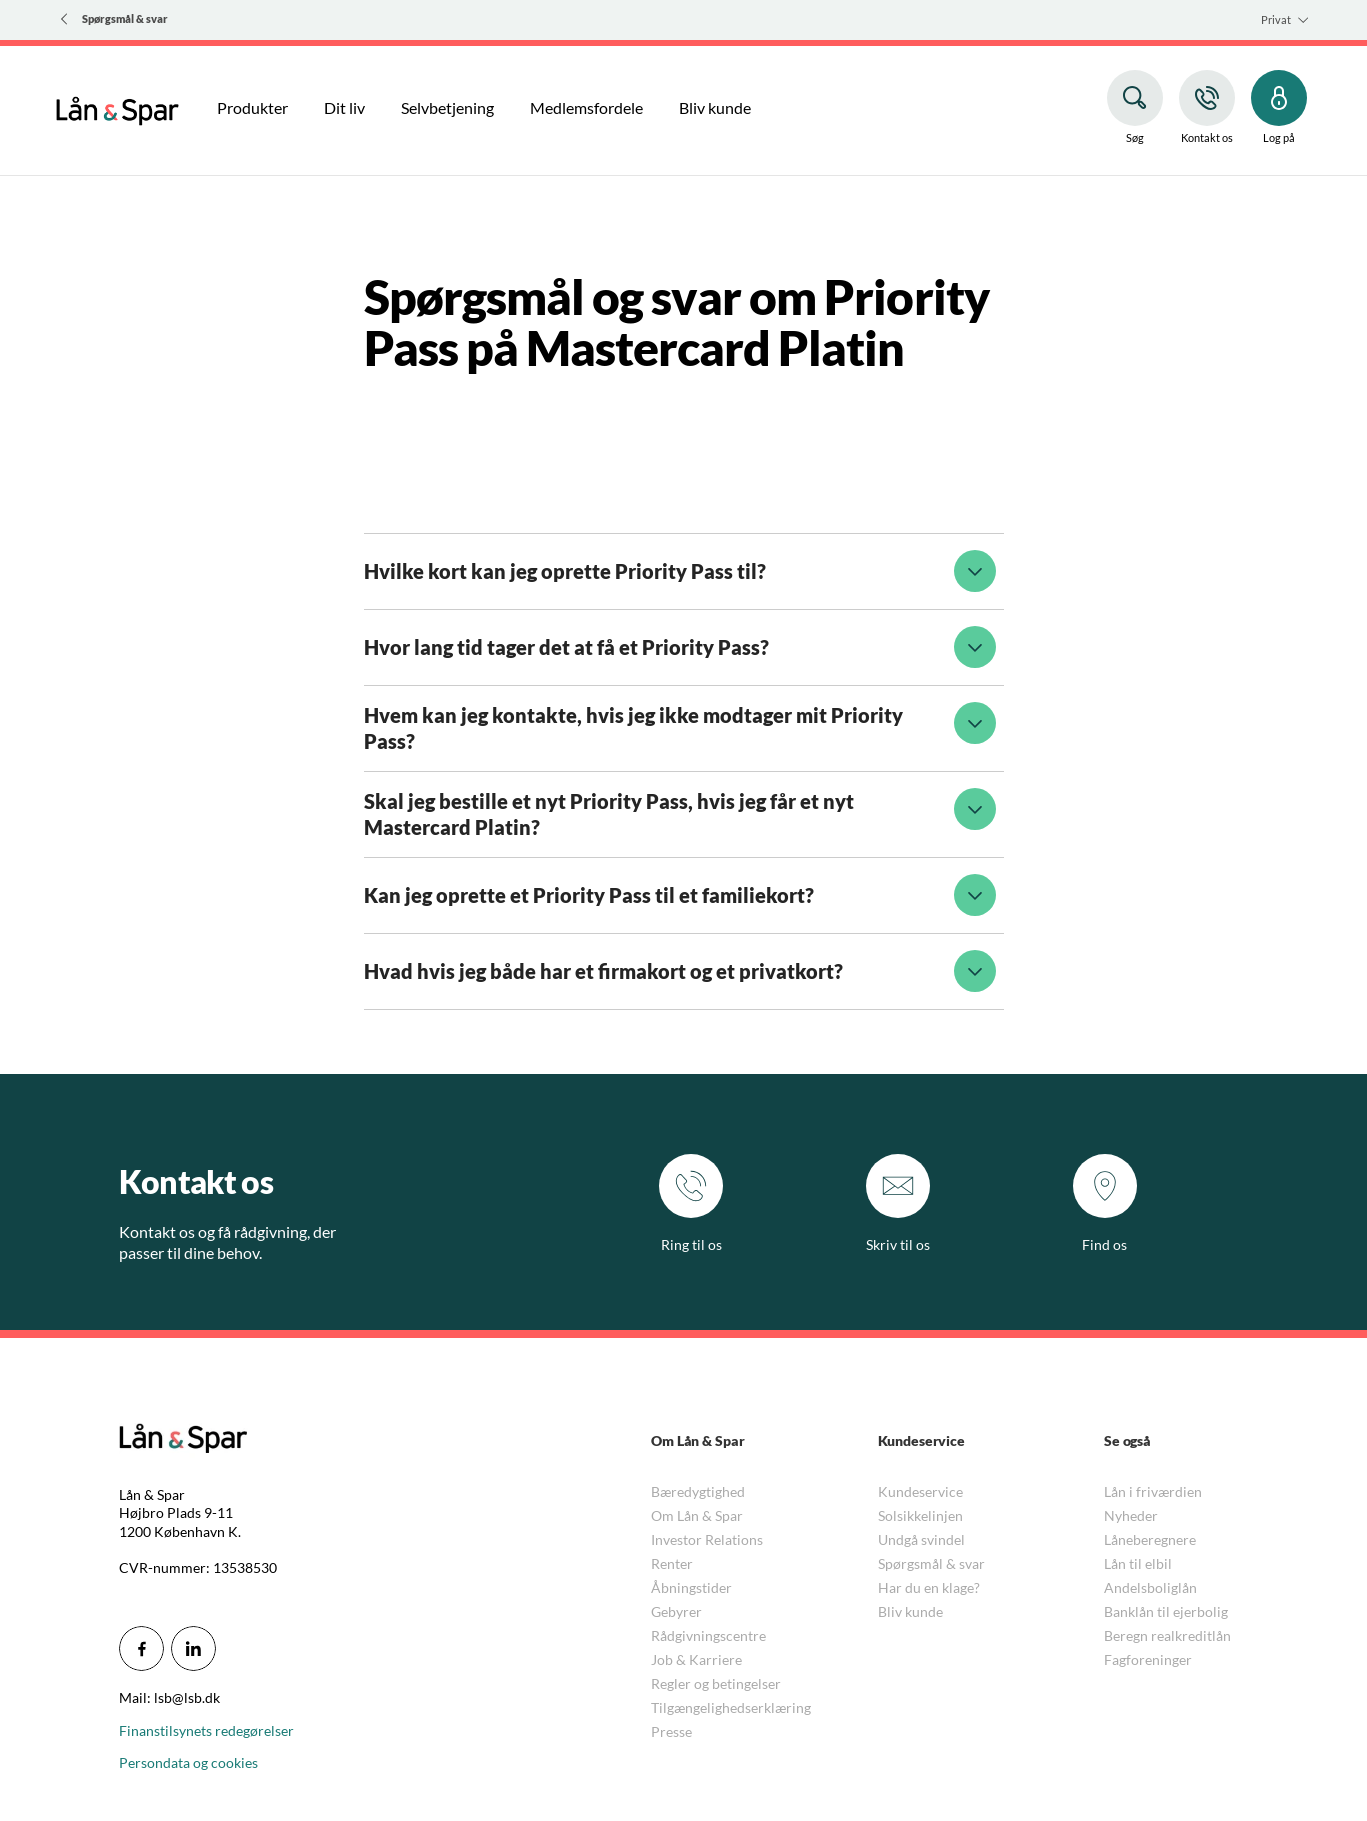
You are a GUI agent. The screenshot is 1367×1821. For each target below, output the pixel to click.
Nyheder (1131, 1515)
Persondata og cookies (188, 1762)
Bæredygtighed (698, 1491)
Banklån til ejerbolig (1166, 1611)
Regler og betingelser (716, 1683)
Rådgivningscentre (708, 1635)
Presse (671, 1731)
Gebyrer (676, 1611)
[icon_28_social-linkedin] (193, 1648)
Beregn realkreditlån (1167, 1635)
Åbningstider (691, 1587)
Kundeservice (920, 1491)
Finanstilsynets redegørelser (206, 1730)
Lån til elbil (1138, 1563)
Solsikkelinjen (920, 1515)
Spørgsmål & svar (931, 1563)
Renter (672, 1563)
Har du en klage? (929, 1587)
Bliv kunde (910, 1611)
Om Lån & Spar (697, 1515)
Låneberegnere (1150, 1539)
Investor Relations (707, 1539)
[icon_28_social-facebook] (141, 1648)
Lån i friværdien (1153, 1491)
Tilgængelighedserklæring (731, 1707)
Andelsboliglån (1150, 1587)
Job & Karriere (696, 1659)
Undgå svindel (921, 1539)
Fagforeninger (1148, 1659)
